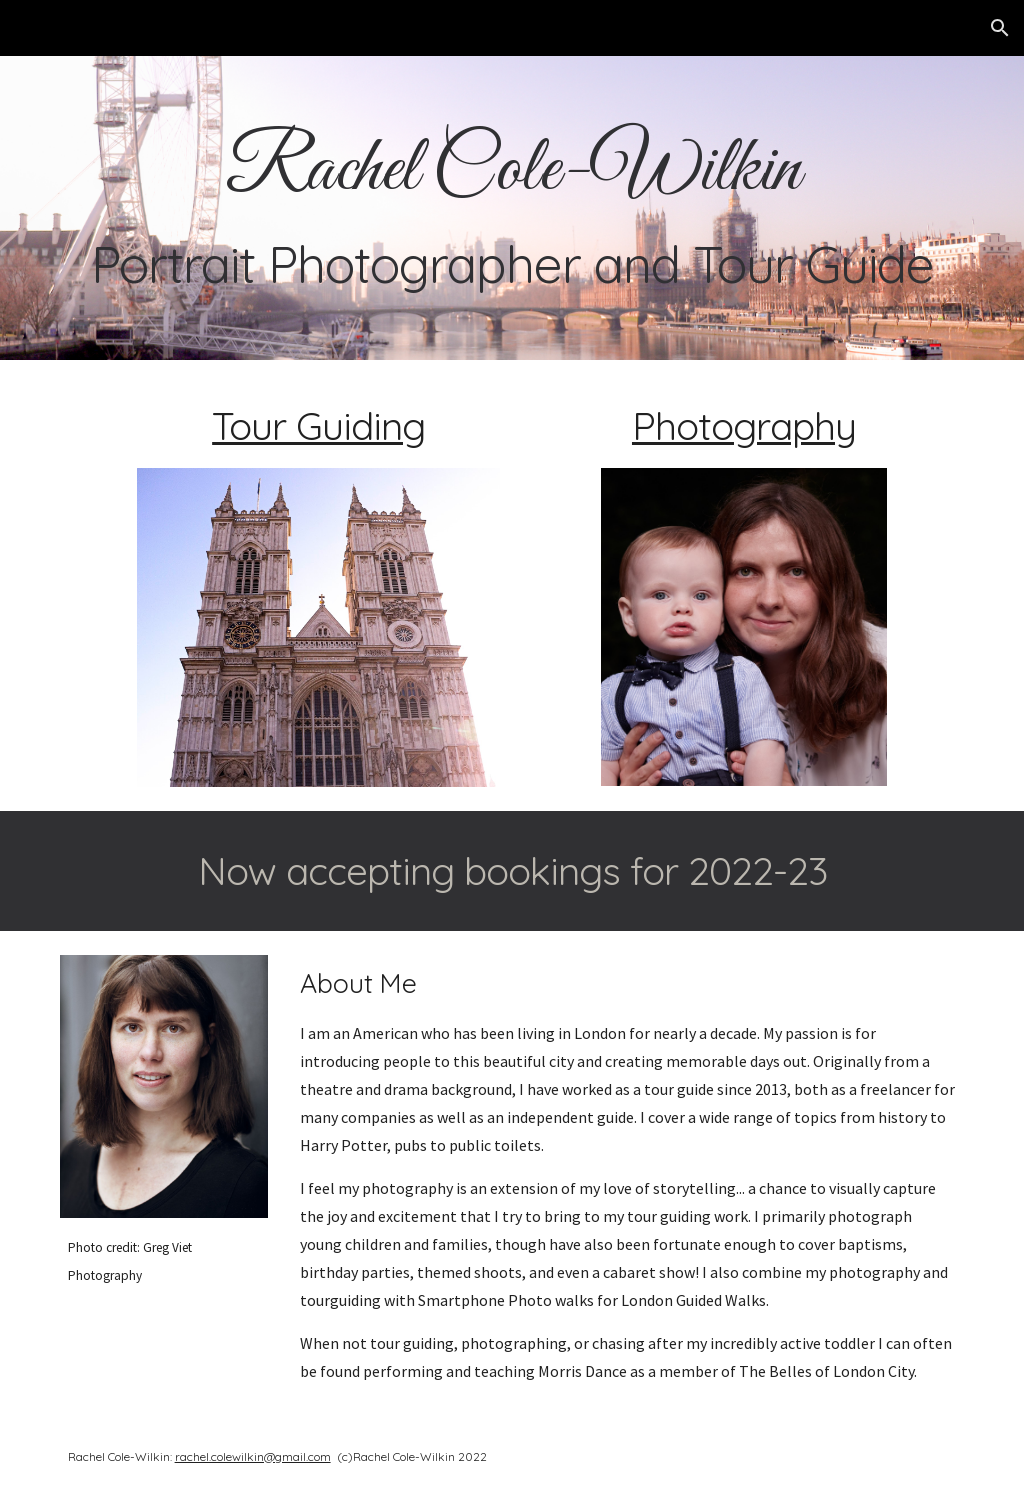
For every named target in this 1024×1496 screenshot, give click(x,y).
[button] (1000, 28)
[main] (512, 207)
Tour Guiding (318, 425)
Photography (744, 425)
